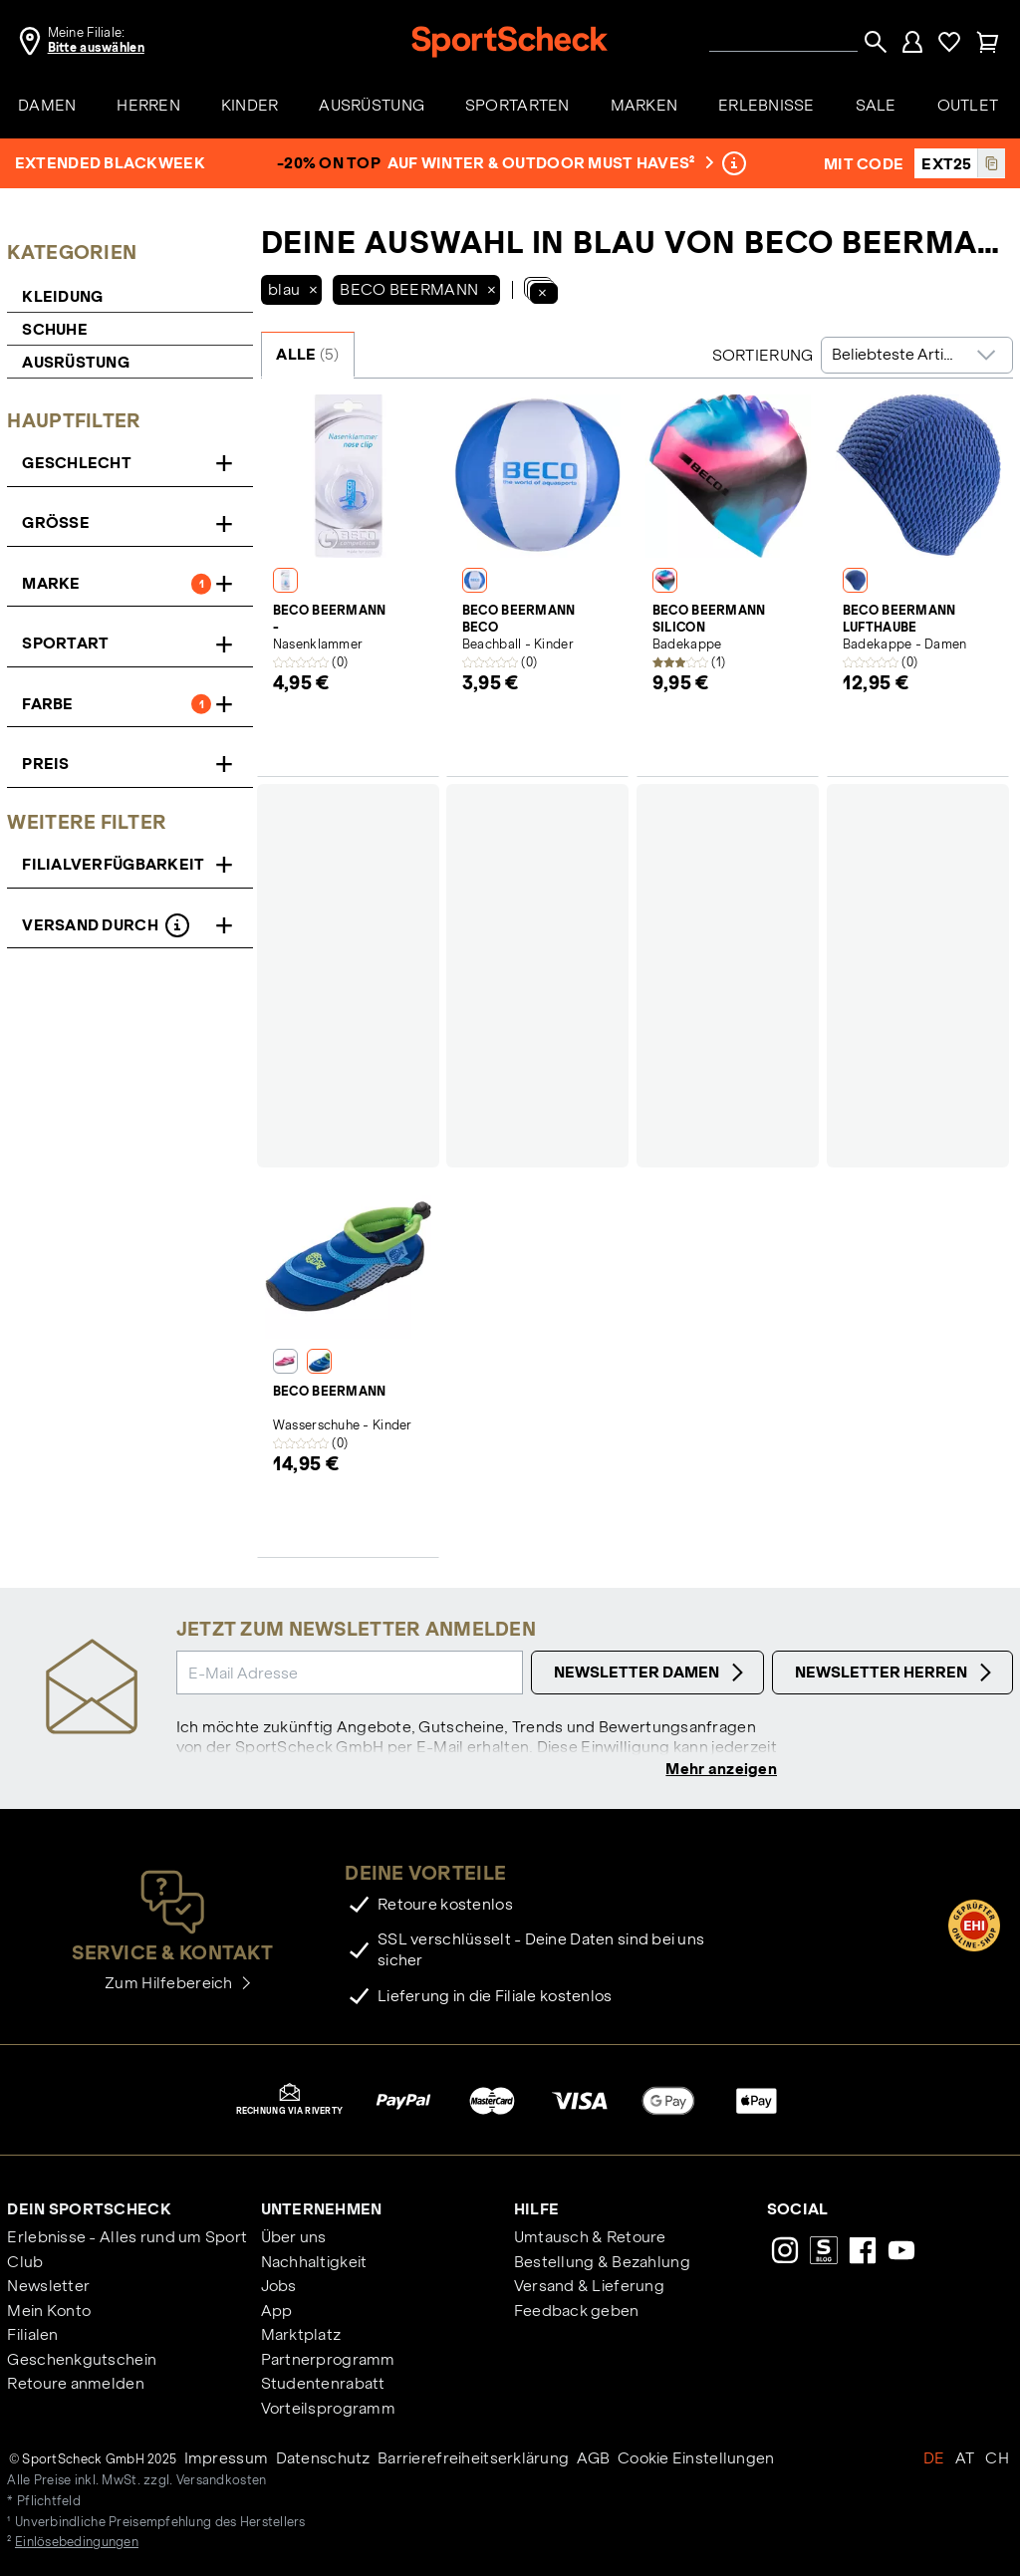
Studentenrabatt (323, 2385)
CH (997, 2459)
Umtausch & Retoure (590, 2238)
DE (934, 2459)
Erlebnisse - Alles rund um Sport (127, 2238)
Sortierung (763, 355)
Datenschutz (323, 2459)
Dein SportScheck (88, 2210)
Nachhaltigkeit (314, 2263)
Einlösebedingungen (76, 2544)
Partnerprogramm (328, 2361)
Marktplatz (301, 2336)
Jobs (279, 2287)
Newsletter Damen (651, 1672)
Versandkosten (221, 2482)
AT (965, 2459)
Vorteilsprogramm (328, 2410)
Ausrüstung (75, 362)
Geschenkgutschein (81, 2361)
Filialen (32, 2336)
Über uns (294, 2238)
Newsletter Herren (896, 1672)
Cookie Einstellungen (696, 2459)
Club (25, 2263)
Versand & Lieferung (589, 2287)
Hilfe (536, 2210)
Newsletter (48, 2287)
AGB (594, 2459)
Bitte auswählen (96, 48)
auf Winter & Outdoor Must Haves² (549, 162)
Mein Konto (49, 2312)
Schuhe (55, 329)
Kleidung (62, 296)
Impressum (226, 2459)
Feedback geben (576, 2312)
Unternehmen (321, 2210)
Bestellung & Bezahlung (602, 2263)
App (277, 2312)
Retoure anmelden (75, 2385)
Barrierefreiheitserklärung (473, 2459)
